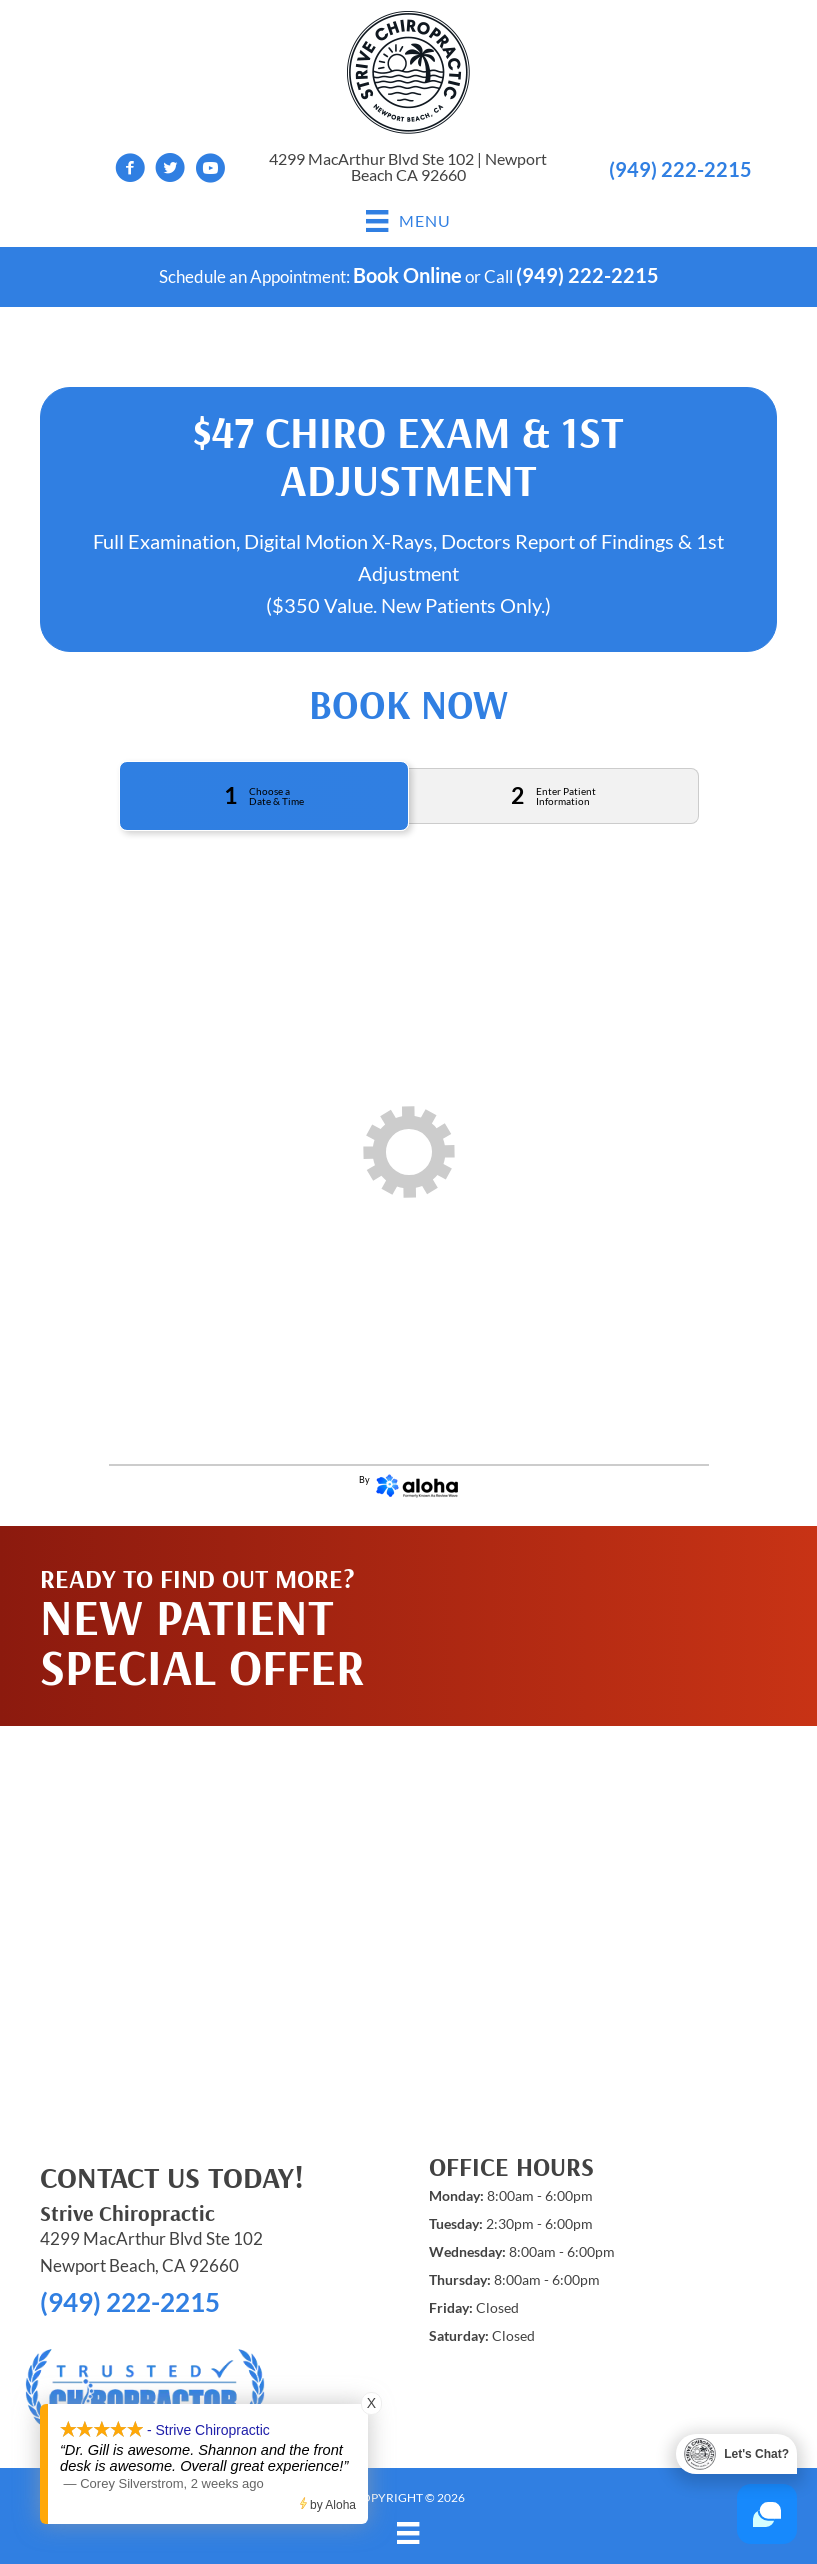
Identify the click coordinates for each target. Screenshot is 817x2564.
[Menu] (408, 2532)
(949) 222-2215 (680, 169)
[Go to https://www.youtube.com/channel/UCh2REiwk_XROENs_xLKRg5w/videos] (210, 170)
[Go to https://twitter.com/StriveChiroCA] (170, 170)
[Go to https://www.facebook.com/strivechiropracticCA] (130, 170)
